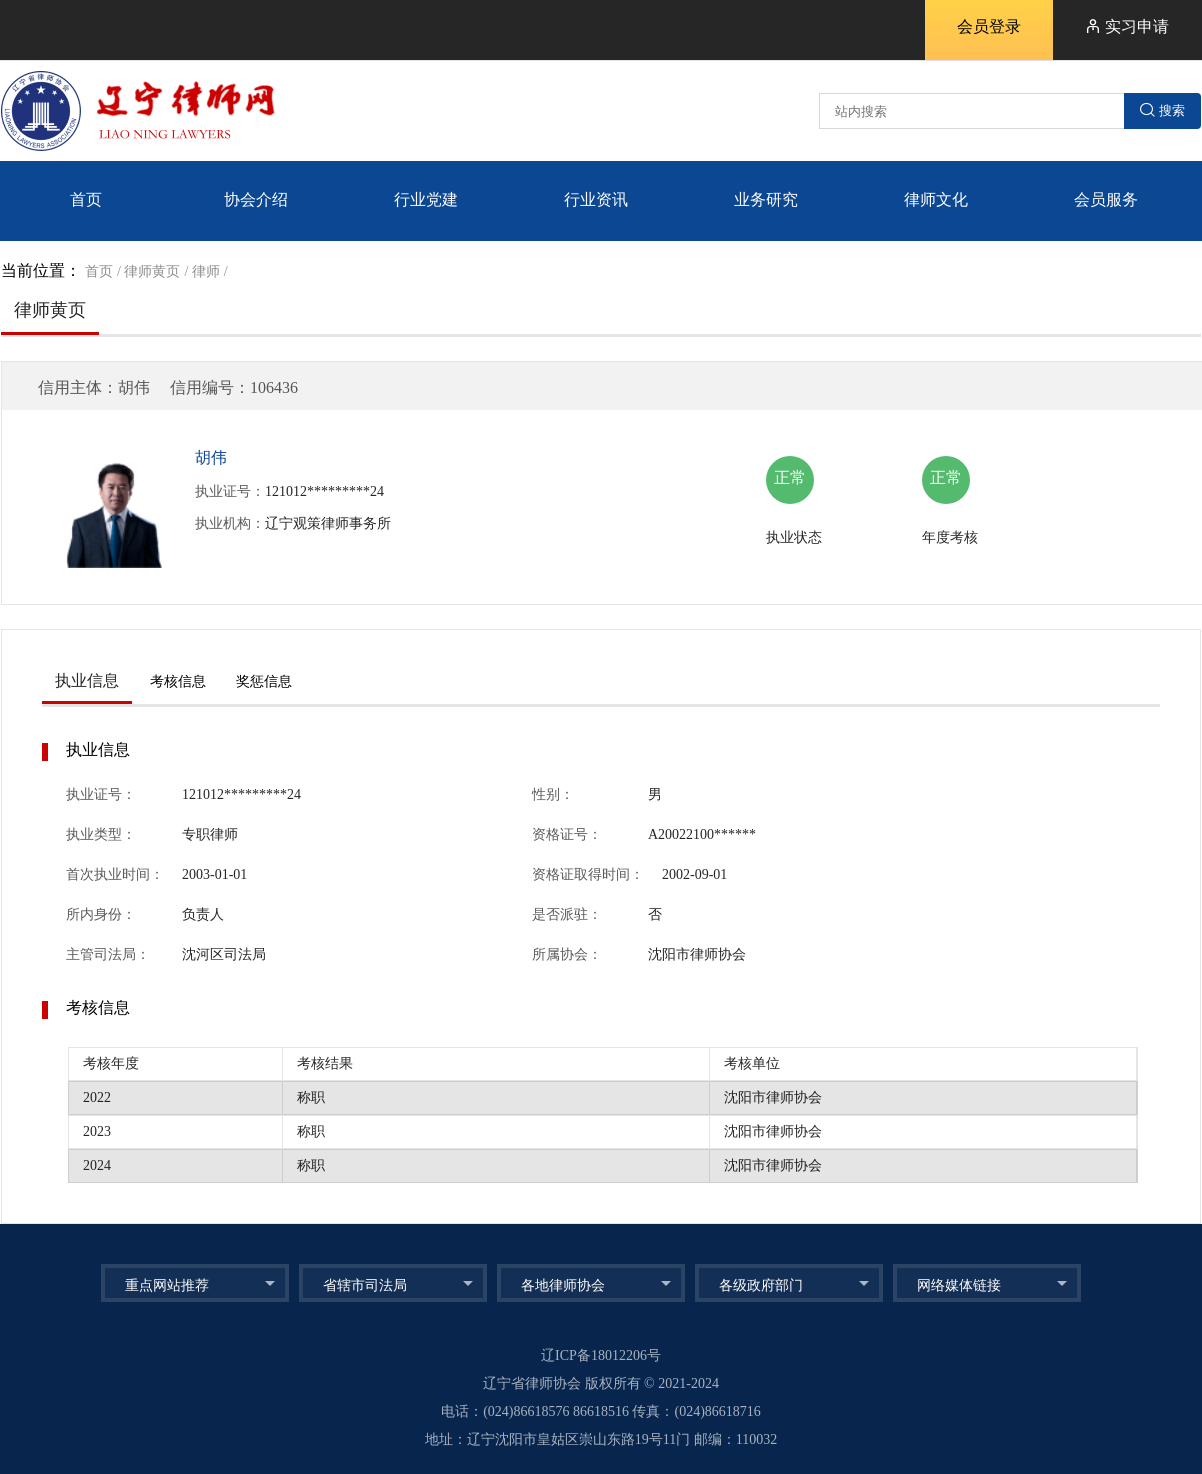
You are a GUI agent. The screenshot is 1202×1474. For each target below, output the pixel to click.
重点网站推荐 (167, 1285)
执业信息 (87, 680)
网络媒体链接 (959, 1285)
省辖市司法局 (365, 1285)
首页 (99, 271)
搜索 (1162, 110)
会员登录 (989, 26)
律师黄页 (152, 271)
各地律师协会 (563, 1285)
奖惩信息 (264, 681)
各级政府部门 (761, 1285)
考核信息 (178, 681)
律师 (206, 271)
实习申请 (1127, 26)
